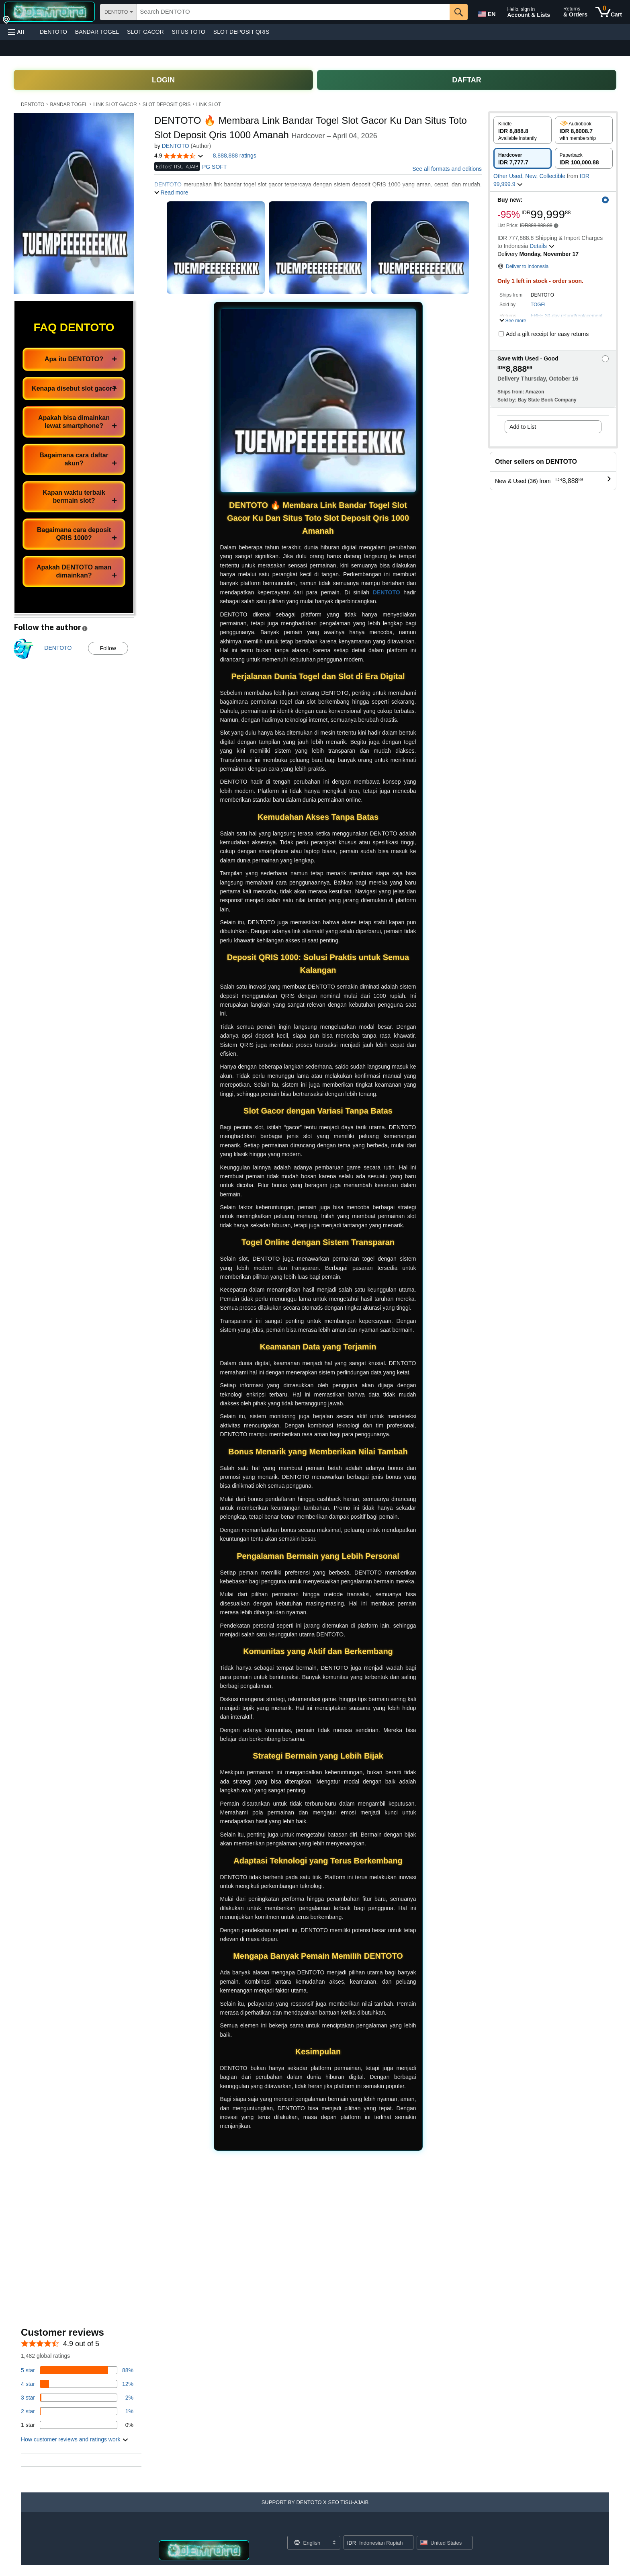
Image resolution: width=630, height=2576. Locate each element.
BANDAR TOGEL (97, 32)
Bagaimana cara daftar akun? (73, 459)
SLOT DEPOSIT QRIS (241, 32)
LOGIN (163, 80)
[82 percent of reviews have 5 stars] (77, 2370)
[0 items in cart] (609, 12)
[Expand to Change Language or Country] (333, 2543)
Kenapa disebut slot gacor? (74, 388)
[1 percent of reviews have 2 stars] (77, 2411)
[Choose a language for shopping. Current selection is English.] (309, 2543)
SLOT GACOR (145, 32)
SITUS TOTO (188, 32)
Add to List (522, 427)
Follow (108, 648)
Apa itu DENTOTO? (74, 359)
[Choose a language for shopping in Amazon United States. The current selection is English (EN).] (486, 12)
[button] (16, 32)
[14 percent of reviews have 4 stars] (77, 2384)
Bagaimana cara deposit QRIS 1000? (74, 533)
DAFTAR (466, 80)
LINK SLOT (208, 104)
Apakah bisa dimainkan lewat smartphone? (74, 421)
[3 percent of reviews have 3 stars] (77, 2398)
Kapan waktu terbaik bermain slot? (74, 496)
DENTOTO (53, 32)
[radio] (522, 130)
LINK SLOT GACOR (115, 104)
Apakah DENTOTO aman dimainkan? (74, 571)
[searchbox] (293, 12)
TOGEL (539, 304)
